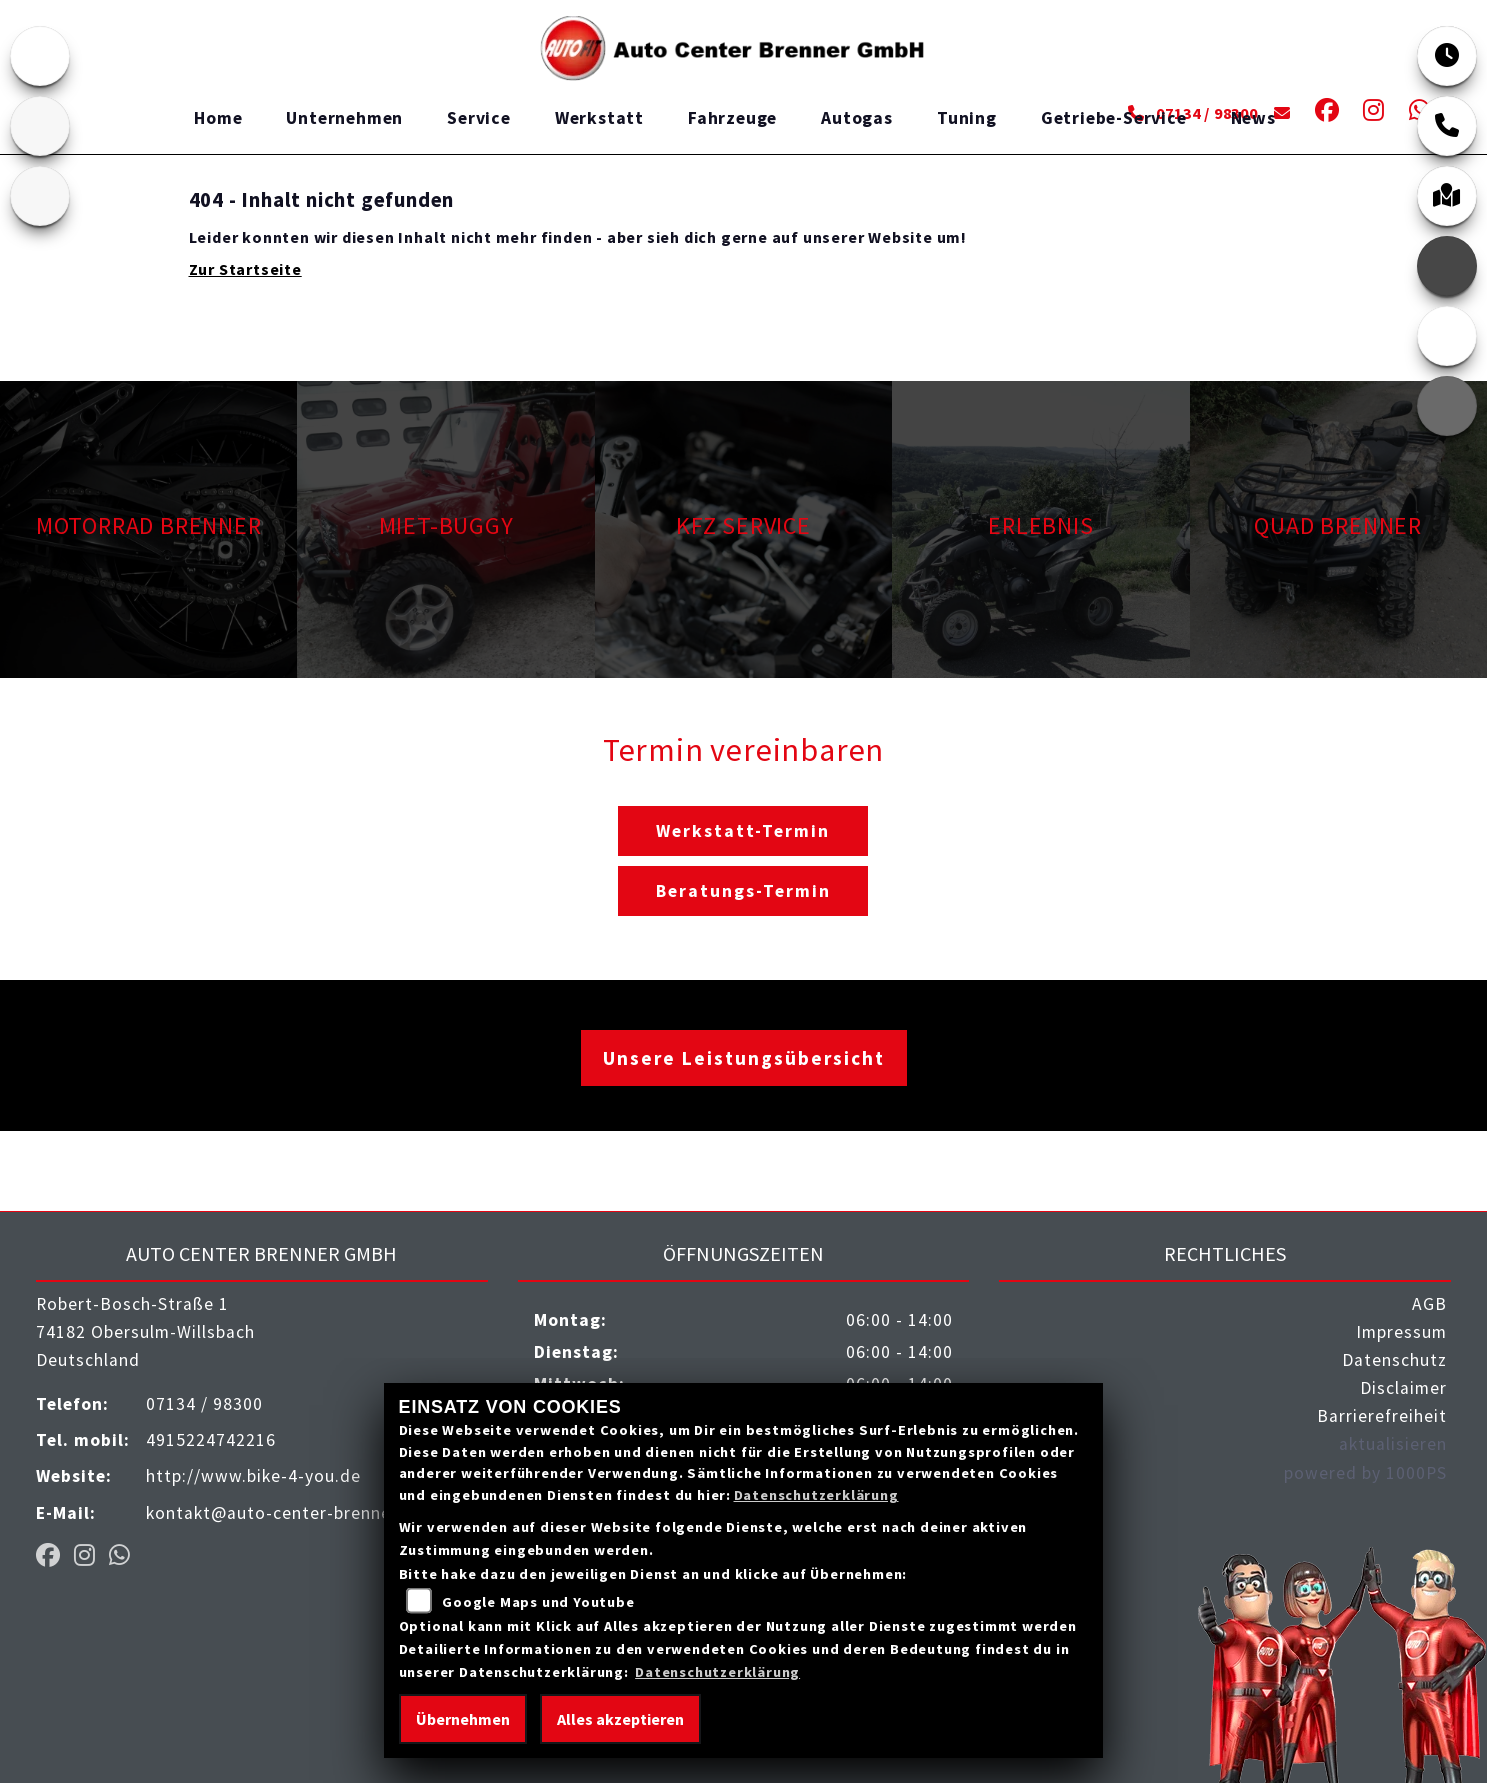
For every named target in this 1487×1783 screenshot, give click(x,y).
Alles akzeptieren (620, 1719)
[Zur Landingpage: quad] (40, 126)
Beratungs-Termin (743, 891)
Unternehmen (344, 118)
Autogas (857, 118)
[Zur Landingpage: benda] (40, 196)
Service (479, 118)
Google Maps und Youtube (538, 1602)
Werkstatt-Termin (743, 831)
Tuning (967, 118)
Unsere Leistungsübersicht (744, 1058)
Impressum (1401, 1332)
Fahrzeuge (732, 118)
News (1253, 118)
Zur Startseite (245, 269)
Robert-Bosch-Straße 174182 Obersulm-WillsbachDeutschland (145, 1332)
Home (218, 118)
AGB (1429, 1304)
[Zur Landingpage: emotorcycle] (40, 56)
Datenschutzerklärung (816, 1495)
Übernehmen (463, 1719)
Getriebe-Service (1114, 118)
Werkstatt (599, 118)
